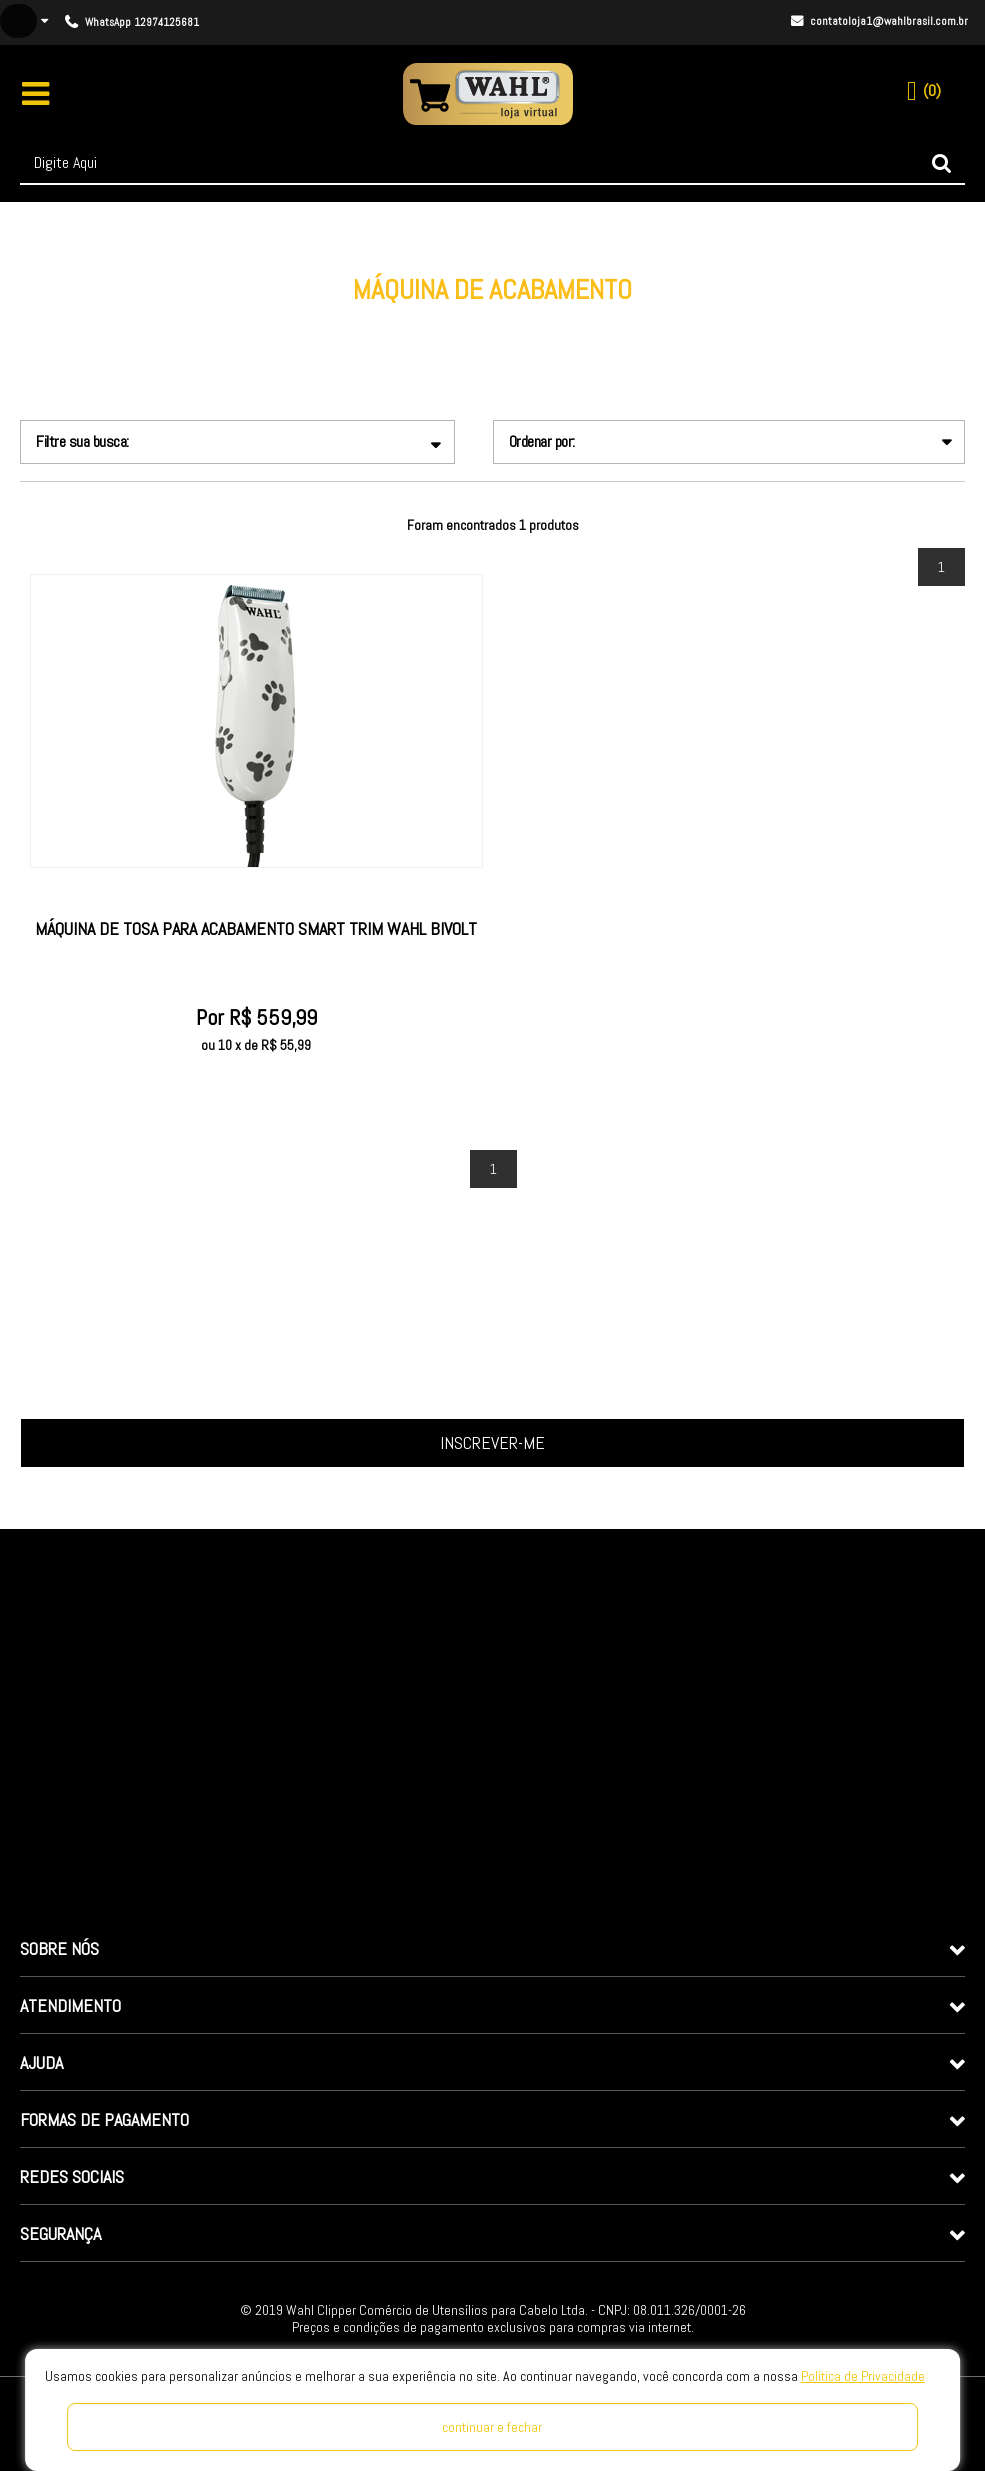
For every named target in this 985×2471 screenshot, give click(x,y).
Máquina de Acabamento (617, 321)
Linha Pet (414, 321)
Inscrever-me (492, 1442)
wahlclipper (332, 321)
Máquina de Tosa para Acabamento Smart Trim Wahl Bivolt (256, 928)
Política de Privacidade (863, 2376)
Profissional (494, 321)
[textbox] (492, 163)
